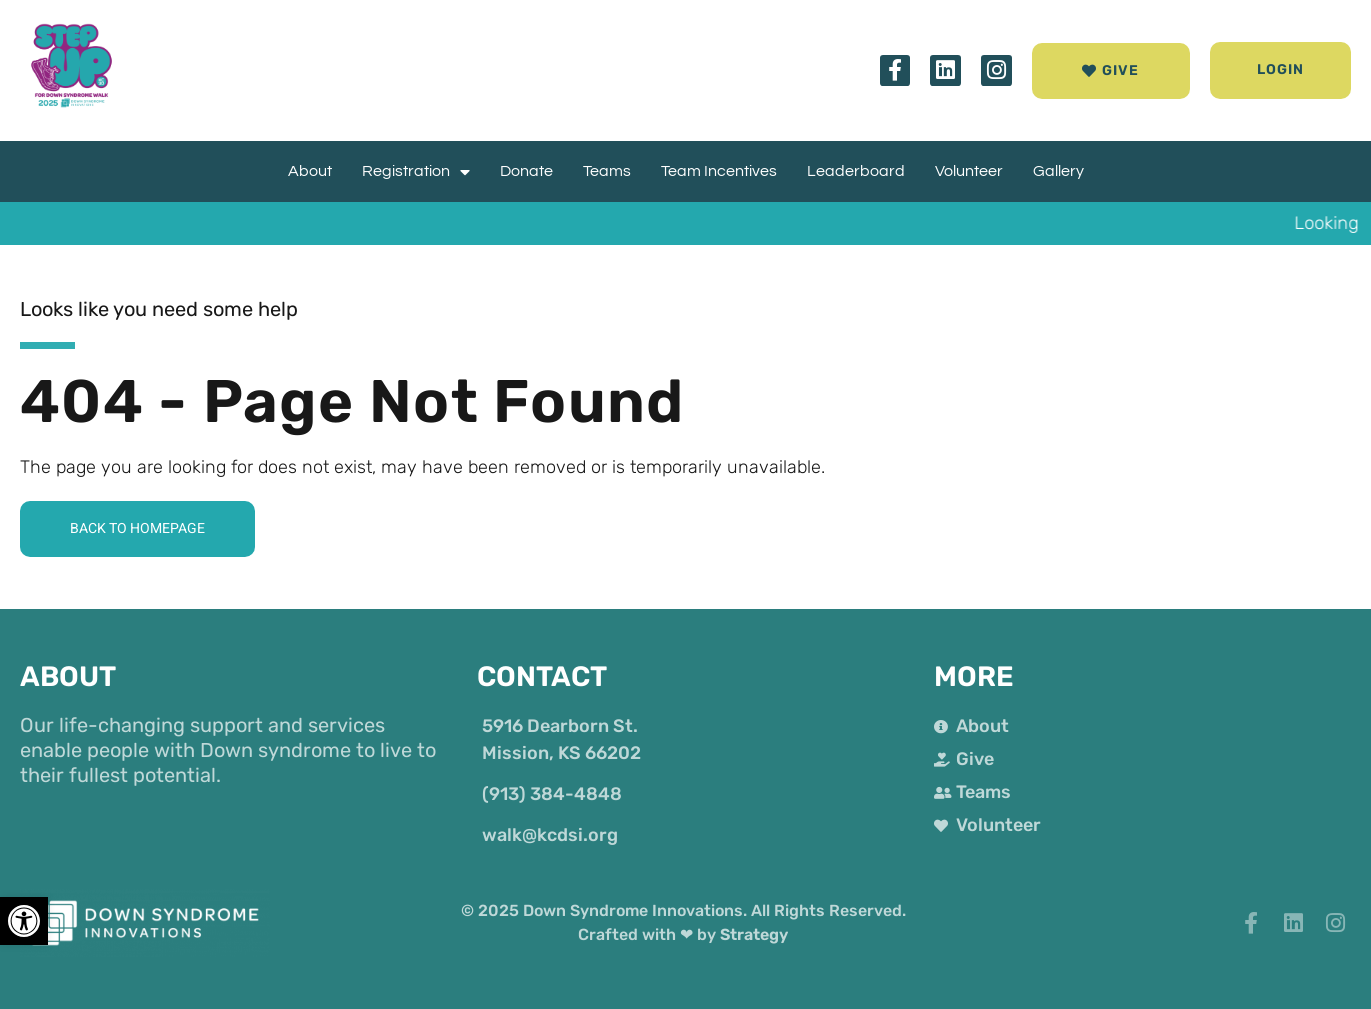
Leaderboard (856, 171)
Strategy (754, 934)
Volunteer (969, 171)
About (310, 171)
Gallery (1058, 171)
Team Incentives (719, 171)
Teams (607, 171)
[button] (1281, 70)
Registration (416, 171)
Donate (526, 171)
